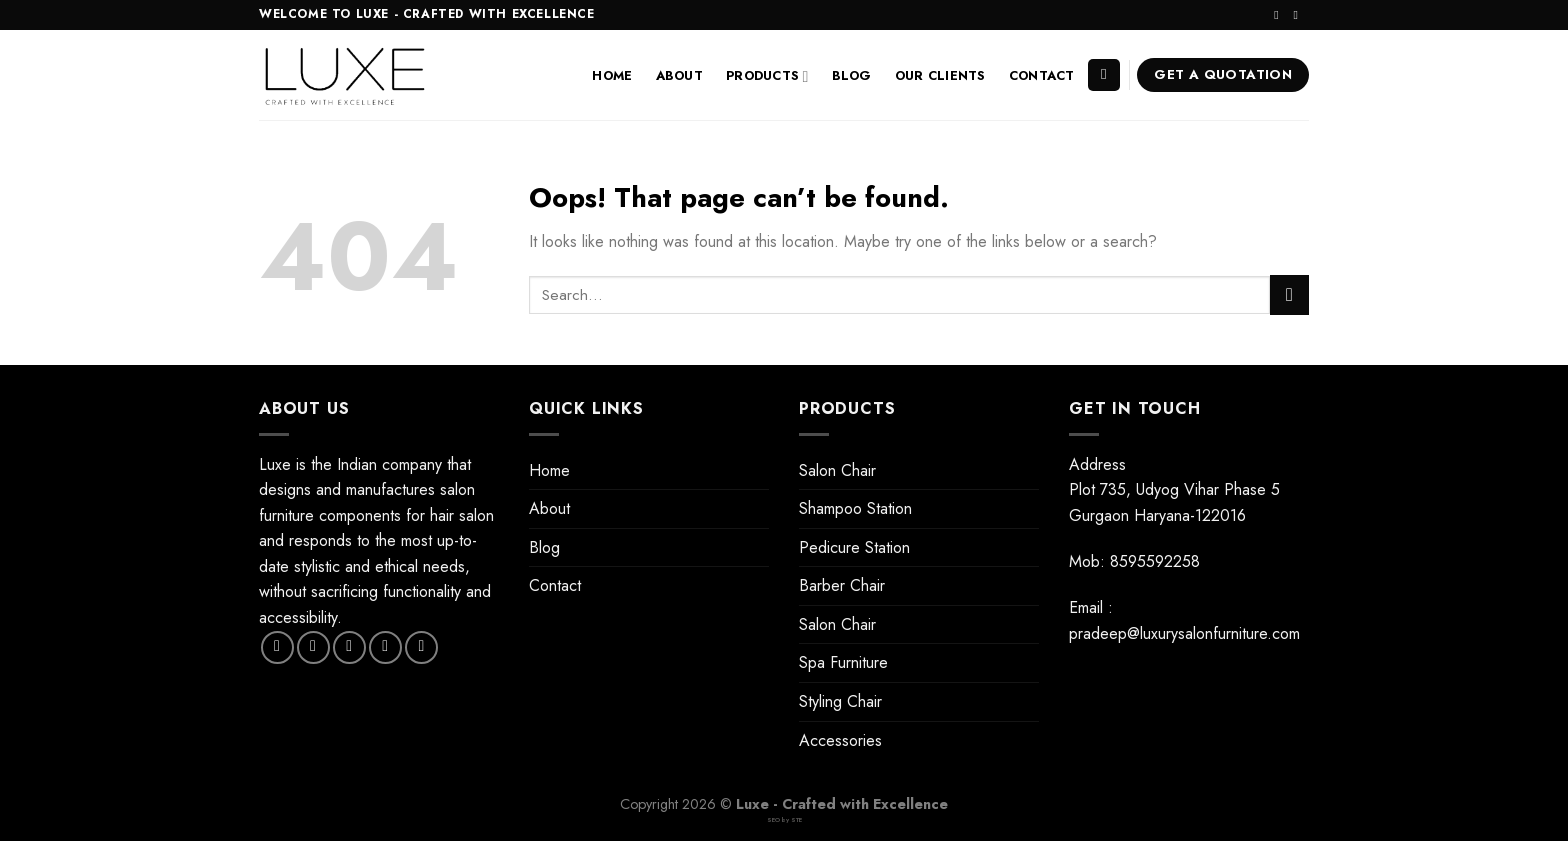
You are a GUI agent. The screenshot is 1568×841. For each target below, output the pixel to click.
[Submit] (1289, 294)
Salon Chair (837, 470)
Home (612, 75)
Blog (852, 75)
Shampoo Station (855, 508)
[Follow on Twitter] (349, 647)
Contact (1042, 75)
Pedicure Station (854, 547)
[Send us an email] (1299, 15)
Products (767, 76)
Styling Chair (840, 701)
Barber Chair (842, 585)
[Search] (1104, 75)
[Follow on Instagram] (1280, 15)
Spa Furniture (843, 662)
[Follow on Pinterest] (421, 647)
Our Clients (940, 75)
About (679, 75)
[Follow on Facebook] (277, 647)
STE (796, 820)
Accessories (840, 740)
